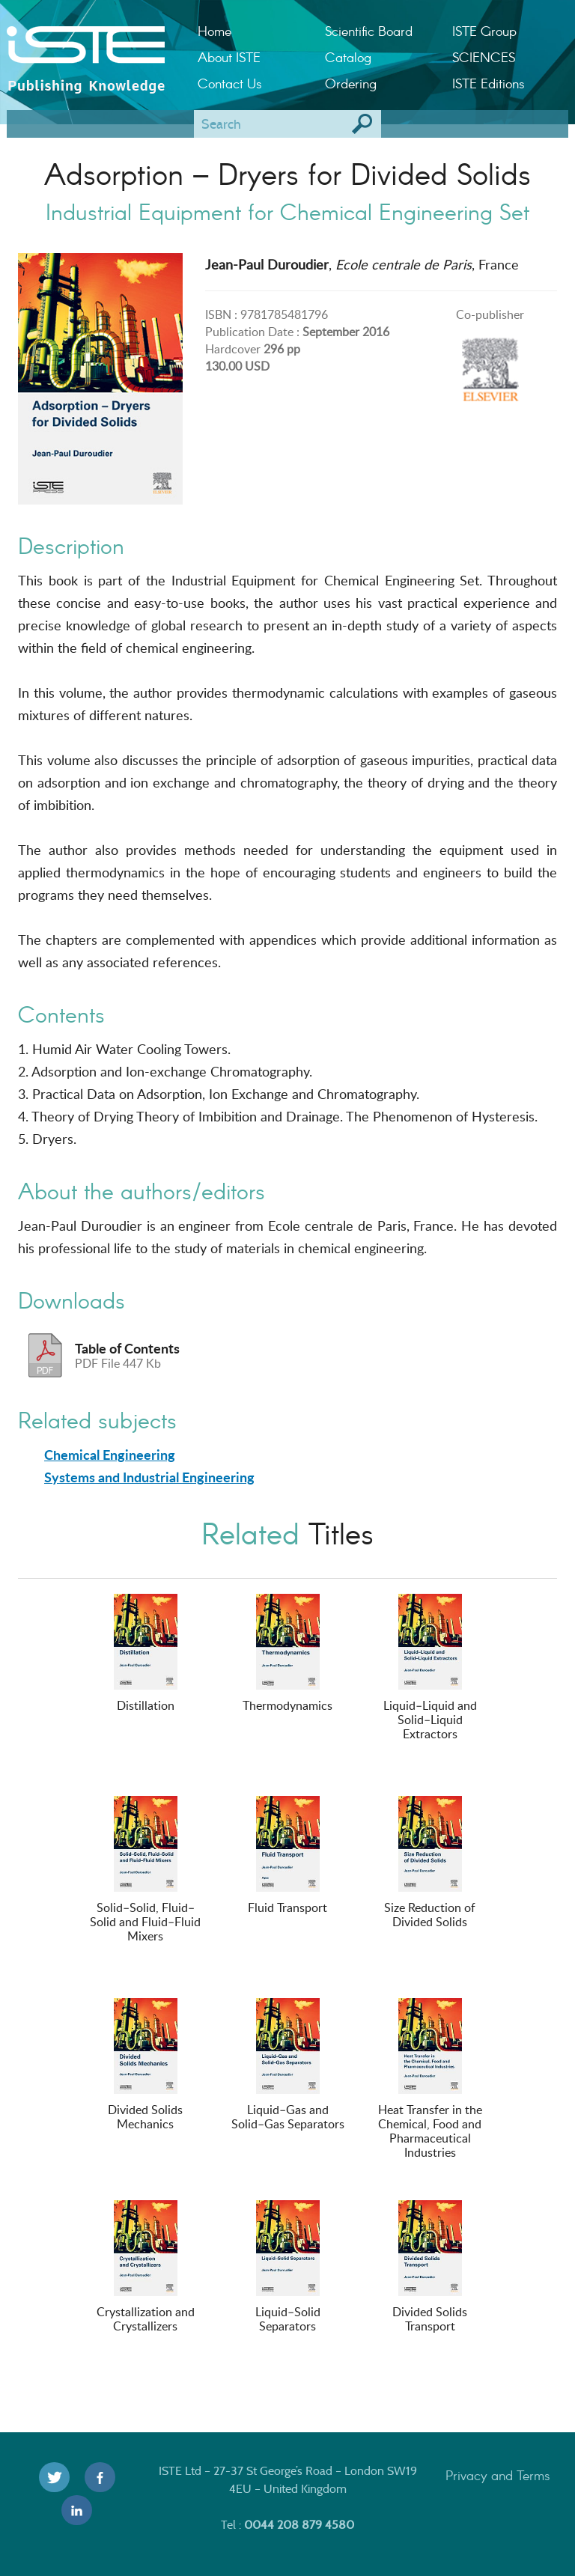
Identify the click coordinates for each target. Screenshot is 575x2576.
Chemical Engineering (109, 1454)
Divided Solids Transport (429, 2267)
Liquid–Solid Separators (287, 2267)
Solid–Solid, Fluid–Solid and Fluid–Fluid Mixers (145, 1870)
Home (214, 30)
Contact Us (230, 83)
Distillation (145, 1654)
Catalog (348, 57)
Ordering (351, 83)
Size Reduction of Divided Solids (429, 1863)
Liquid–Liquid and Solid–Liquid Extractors (430, 1668)
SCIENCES (483, 57)
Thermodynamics (287, 1654)
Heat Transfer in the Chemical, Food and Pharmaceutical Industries (430, 2079)
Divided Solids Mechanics (145, 2065)
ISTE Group (484, 30)
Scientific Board (369, 30)
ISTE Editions (488, 83)
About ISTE (229, 57)
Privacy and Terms (497, 2475)
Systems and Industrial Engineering (149, 1477)
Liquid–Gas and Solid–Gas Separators (287, 2065)
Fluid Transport (287, 1856)
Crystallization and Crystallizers (146, 2267)
